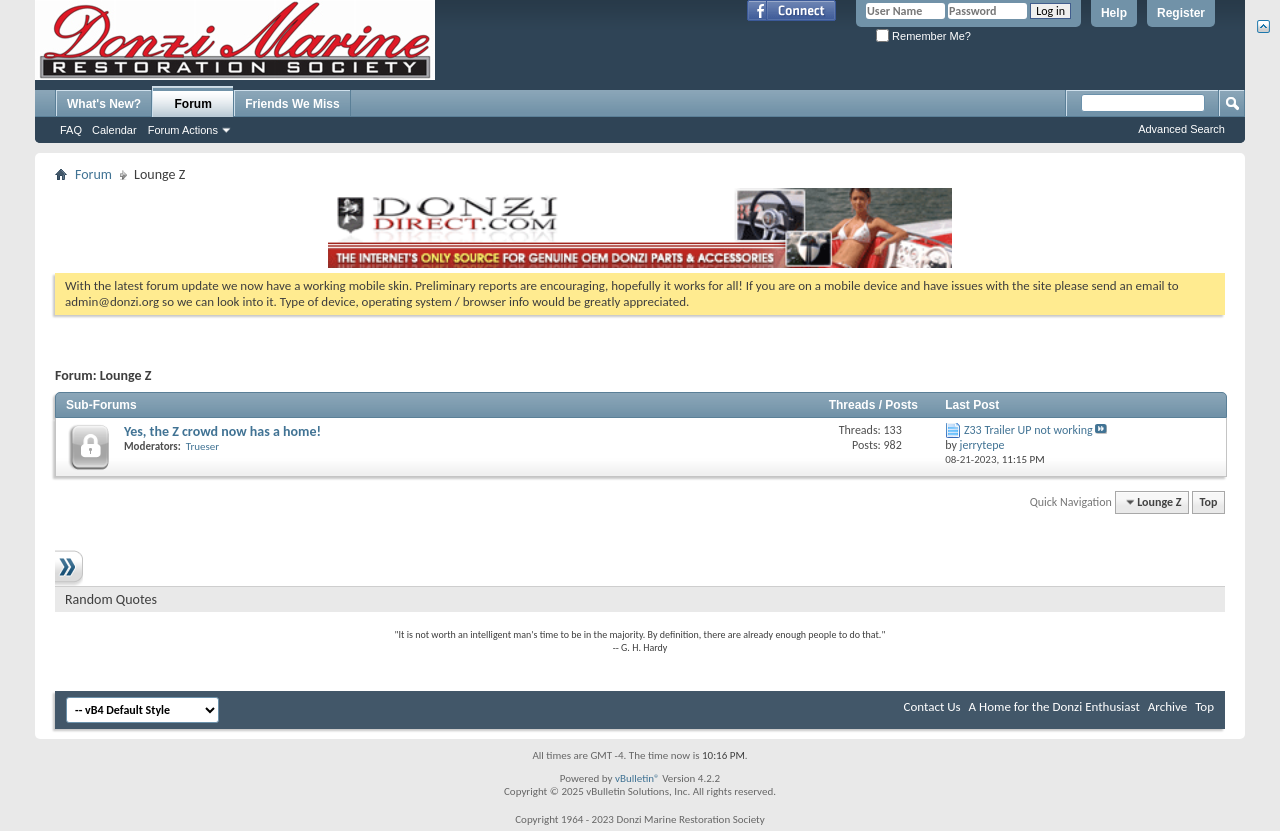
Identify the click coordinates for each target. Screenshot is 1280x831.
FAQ (71, 130)
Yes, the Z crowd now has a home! (222, 431)
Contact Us (932, 706)
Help (1114, 13)
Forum (193, 104)
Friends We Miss (292, 104)
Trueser (202, 446)
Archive (1167, 706)
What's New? (104, 104)
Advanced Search (1181, 129)
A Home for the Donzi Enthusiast (1054, 706)
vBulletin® (637, 778)
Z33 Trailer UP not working (1028, 430)
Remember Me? (923, 36)
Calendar (114, 130)
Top (1209, 502)
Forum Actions (183, 130)
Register (1181, 13)
